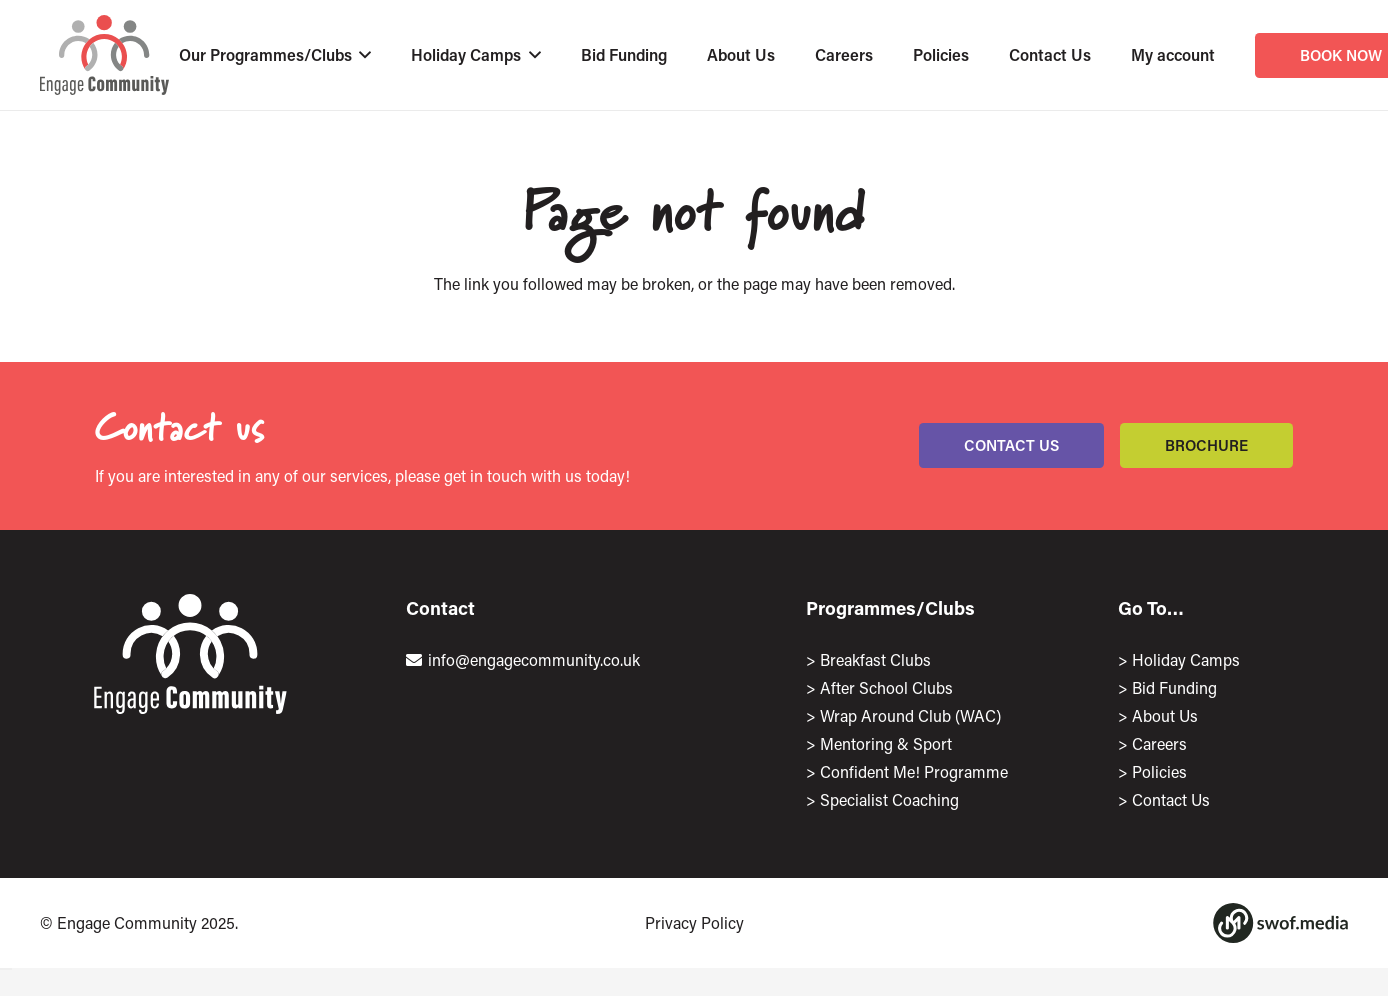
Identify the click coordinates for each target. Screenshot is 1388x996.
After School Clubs (886, 687)
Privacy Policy (694, 922)
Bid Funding (1174, 687)
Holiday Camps (1186, 659)
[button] (362, 55)
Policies (1159, 771)
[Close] (6, 969)
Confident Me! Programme (914, 771)
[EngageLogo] (104, 55)
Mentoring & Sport (886, 743)
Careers (1159, 743)
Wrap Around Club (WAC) (910, 715)
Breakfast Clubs (875, 659)
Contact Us (1171, 799)
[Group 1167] (1280, 923)
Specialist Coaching (889, 799)
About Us (1165, 715)
